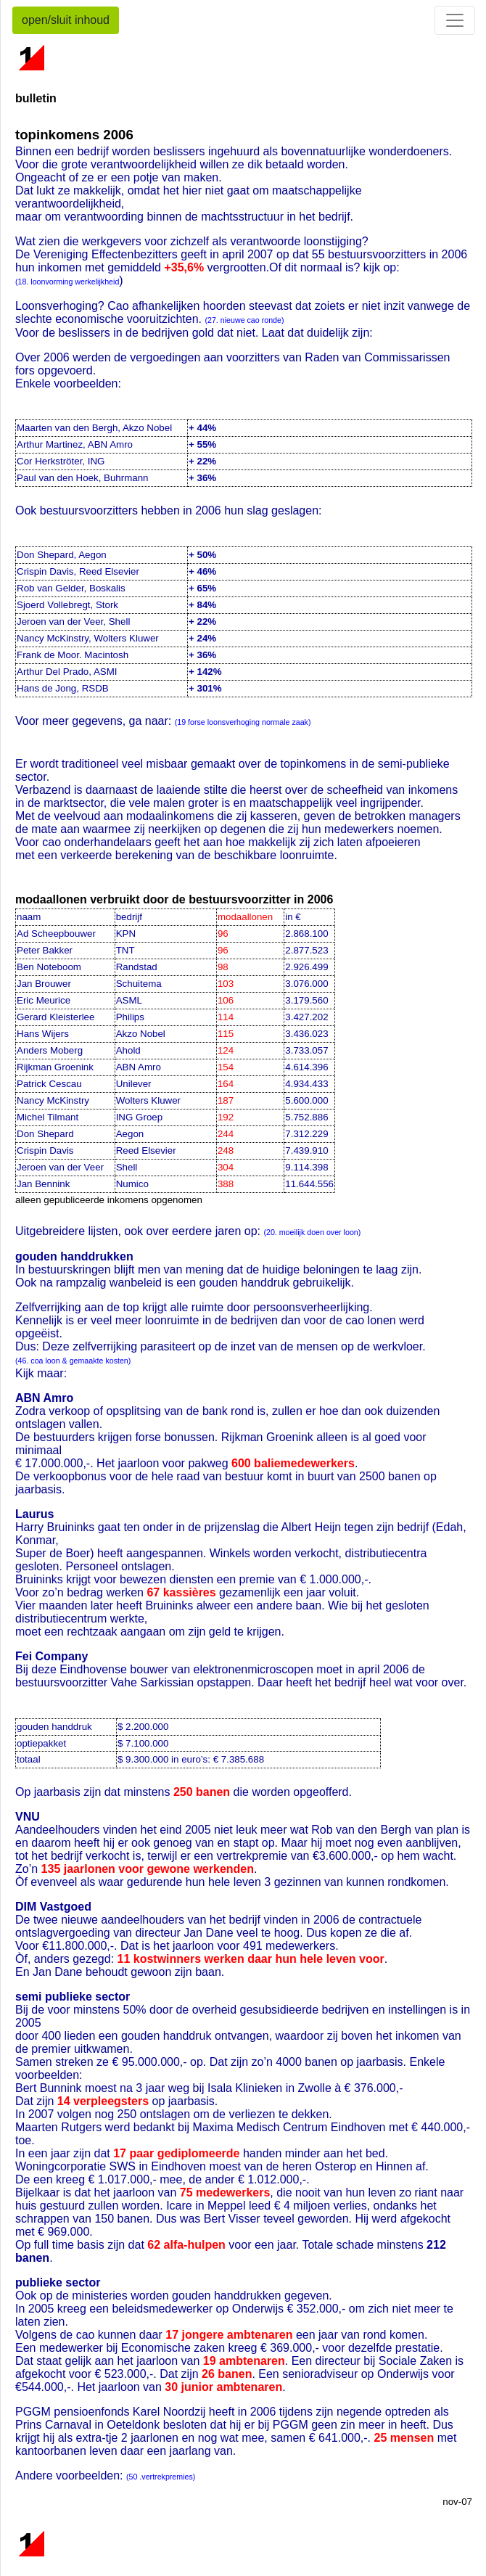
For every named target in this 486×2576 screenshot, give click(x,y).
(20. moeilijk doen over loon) (312, 1232)
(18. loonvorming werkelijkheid (67, 281)
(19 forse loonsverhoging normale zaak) (243, 722)
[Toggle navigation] (454, 20)
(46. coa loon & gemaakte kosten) (73, 1360)
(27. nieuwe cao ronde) (244, 320)
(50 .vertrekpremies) (160, 2476)
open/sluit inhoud (66, 20)
